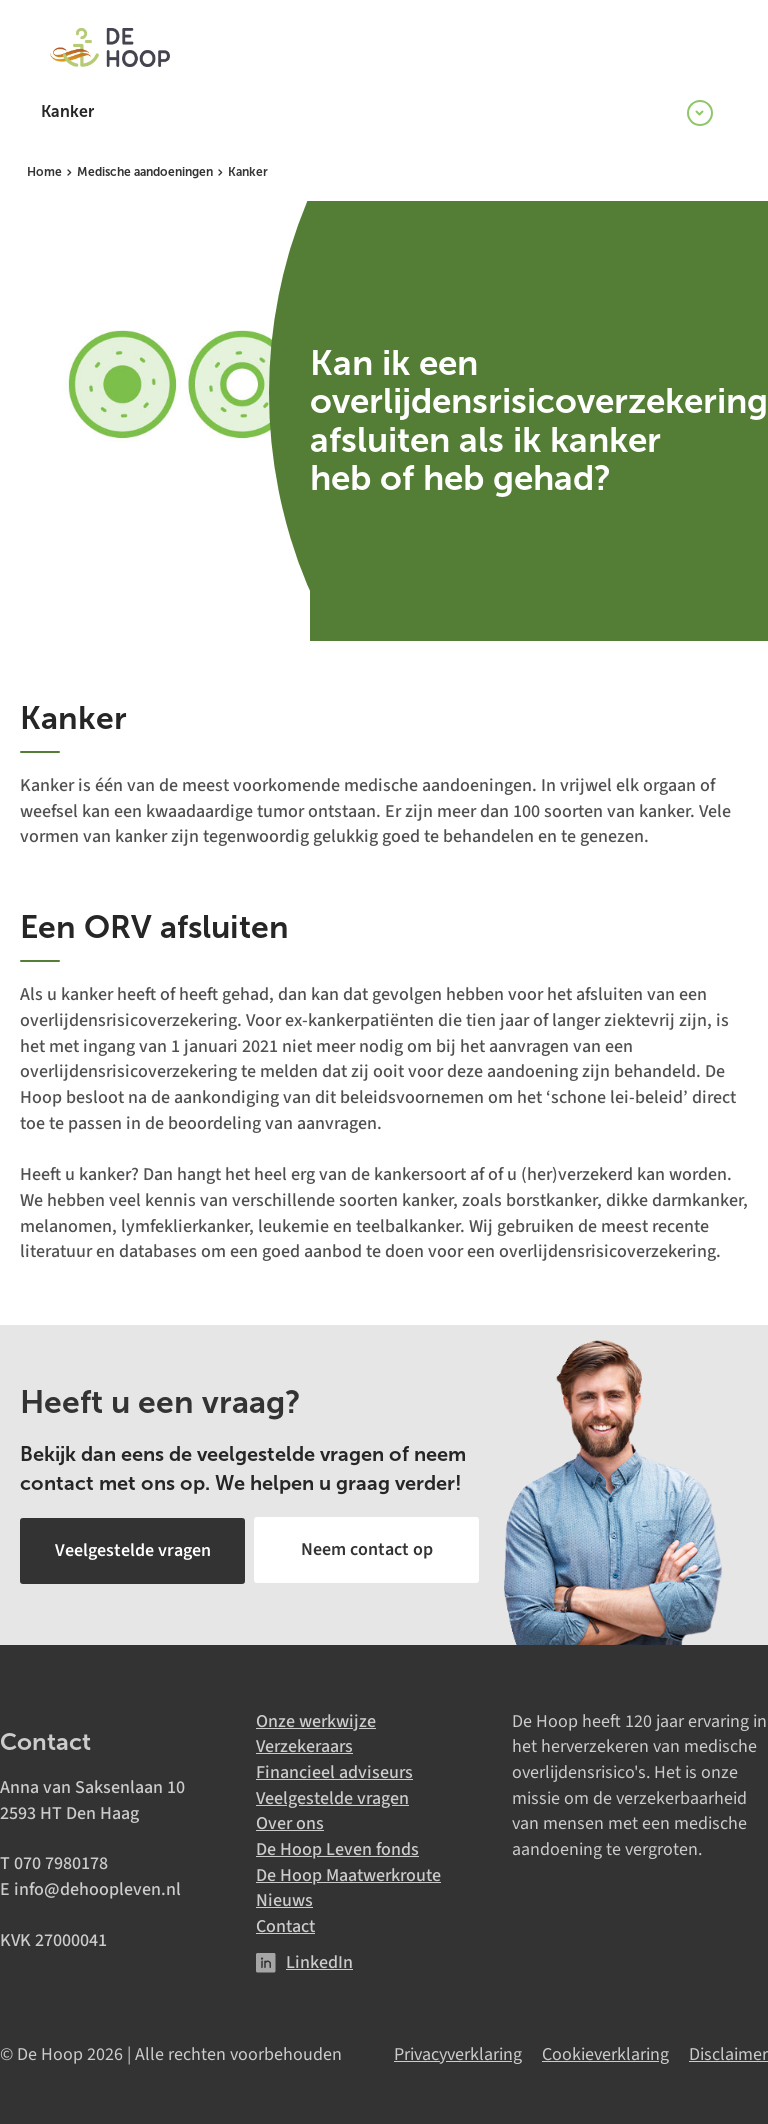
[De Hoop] (110, 50)
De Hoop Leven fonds (337, 1848)
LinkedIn (319, 1960)
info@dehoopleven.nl (97, 1888)
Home (44, 172)
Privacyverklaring (458, 2052)
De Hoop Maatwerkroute (348, 1873)
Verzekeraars (304, 1745)
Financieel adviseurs (334, 1770)
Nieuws (284, 1899)
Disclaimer (728, 2052)
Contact (285, 1925)
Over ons (290, 1822)
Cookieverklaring (605, 2052)
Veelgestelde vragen (332, 1796)
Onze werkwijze (316, 1719)
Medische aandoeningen (145, 172)
